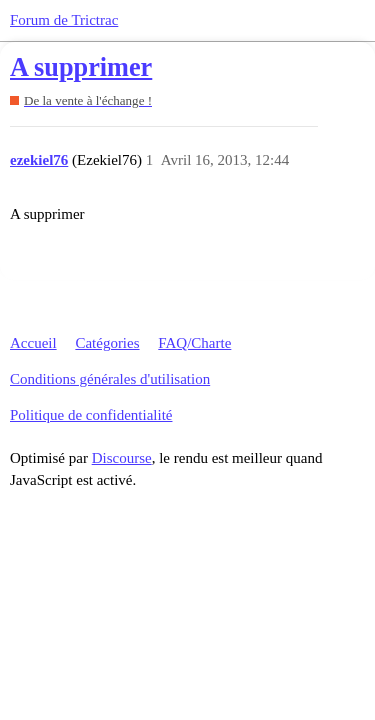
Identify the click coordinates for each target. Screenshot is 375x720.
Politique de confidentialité (91, 415)
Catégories (107, 343)
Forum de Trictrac (64, 20)
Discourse (122, 458)
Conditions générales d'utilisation (110, 379)
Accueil (33, 343)
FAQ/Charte (194, 343)
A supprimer (81, 67)
